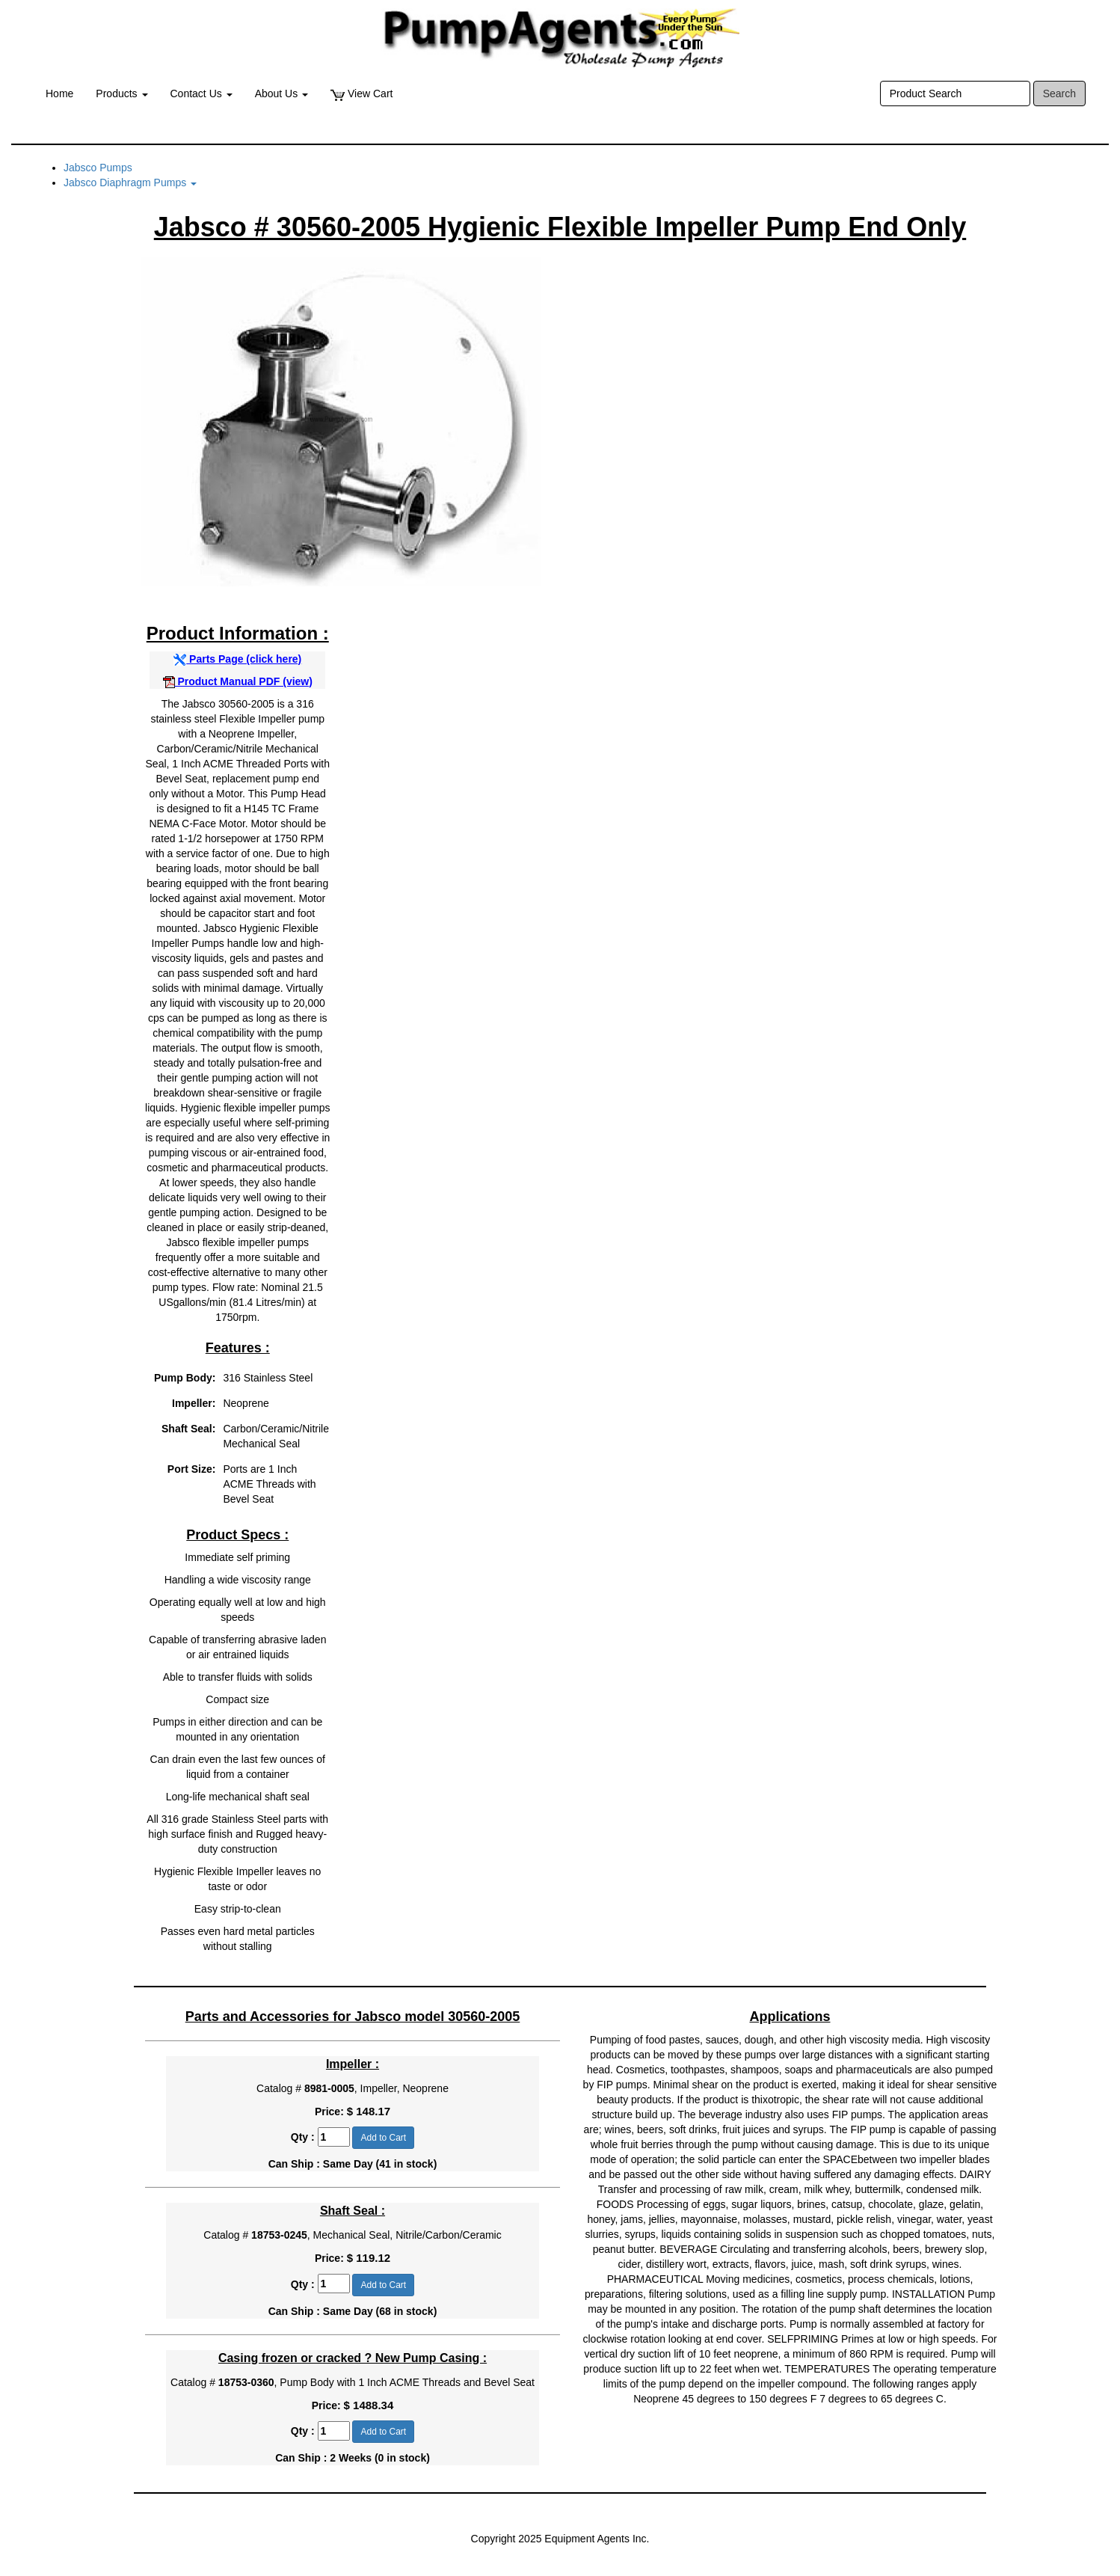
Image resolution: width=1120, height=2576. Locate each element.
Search (1059, 93)
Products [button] (121, 93)
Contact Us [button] (201, 93)
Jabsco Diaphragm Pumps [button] (130, 182)
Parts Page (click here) (237, 659)
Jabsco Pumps (98, 168)
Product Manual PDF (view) (238, 681)
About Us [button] (281, 93)
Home (59, 93)
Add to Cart (383, 2137)
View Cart (361, 94)
